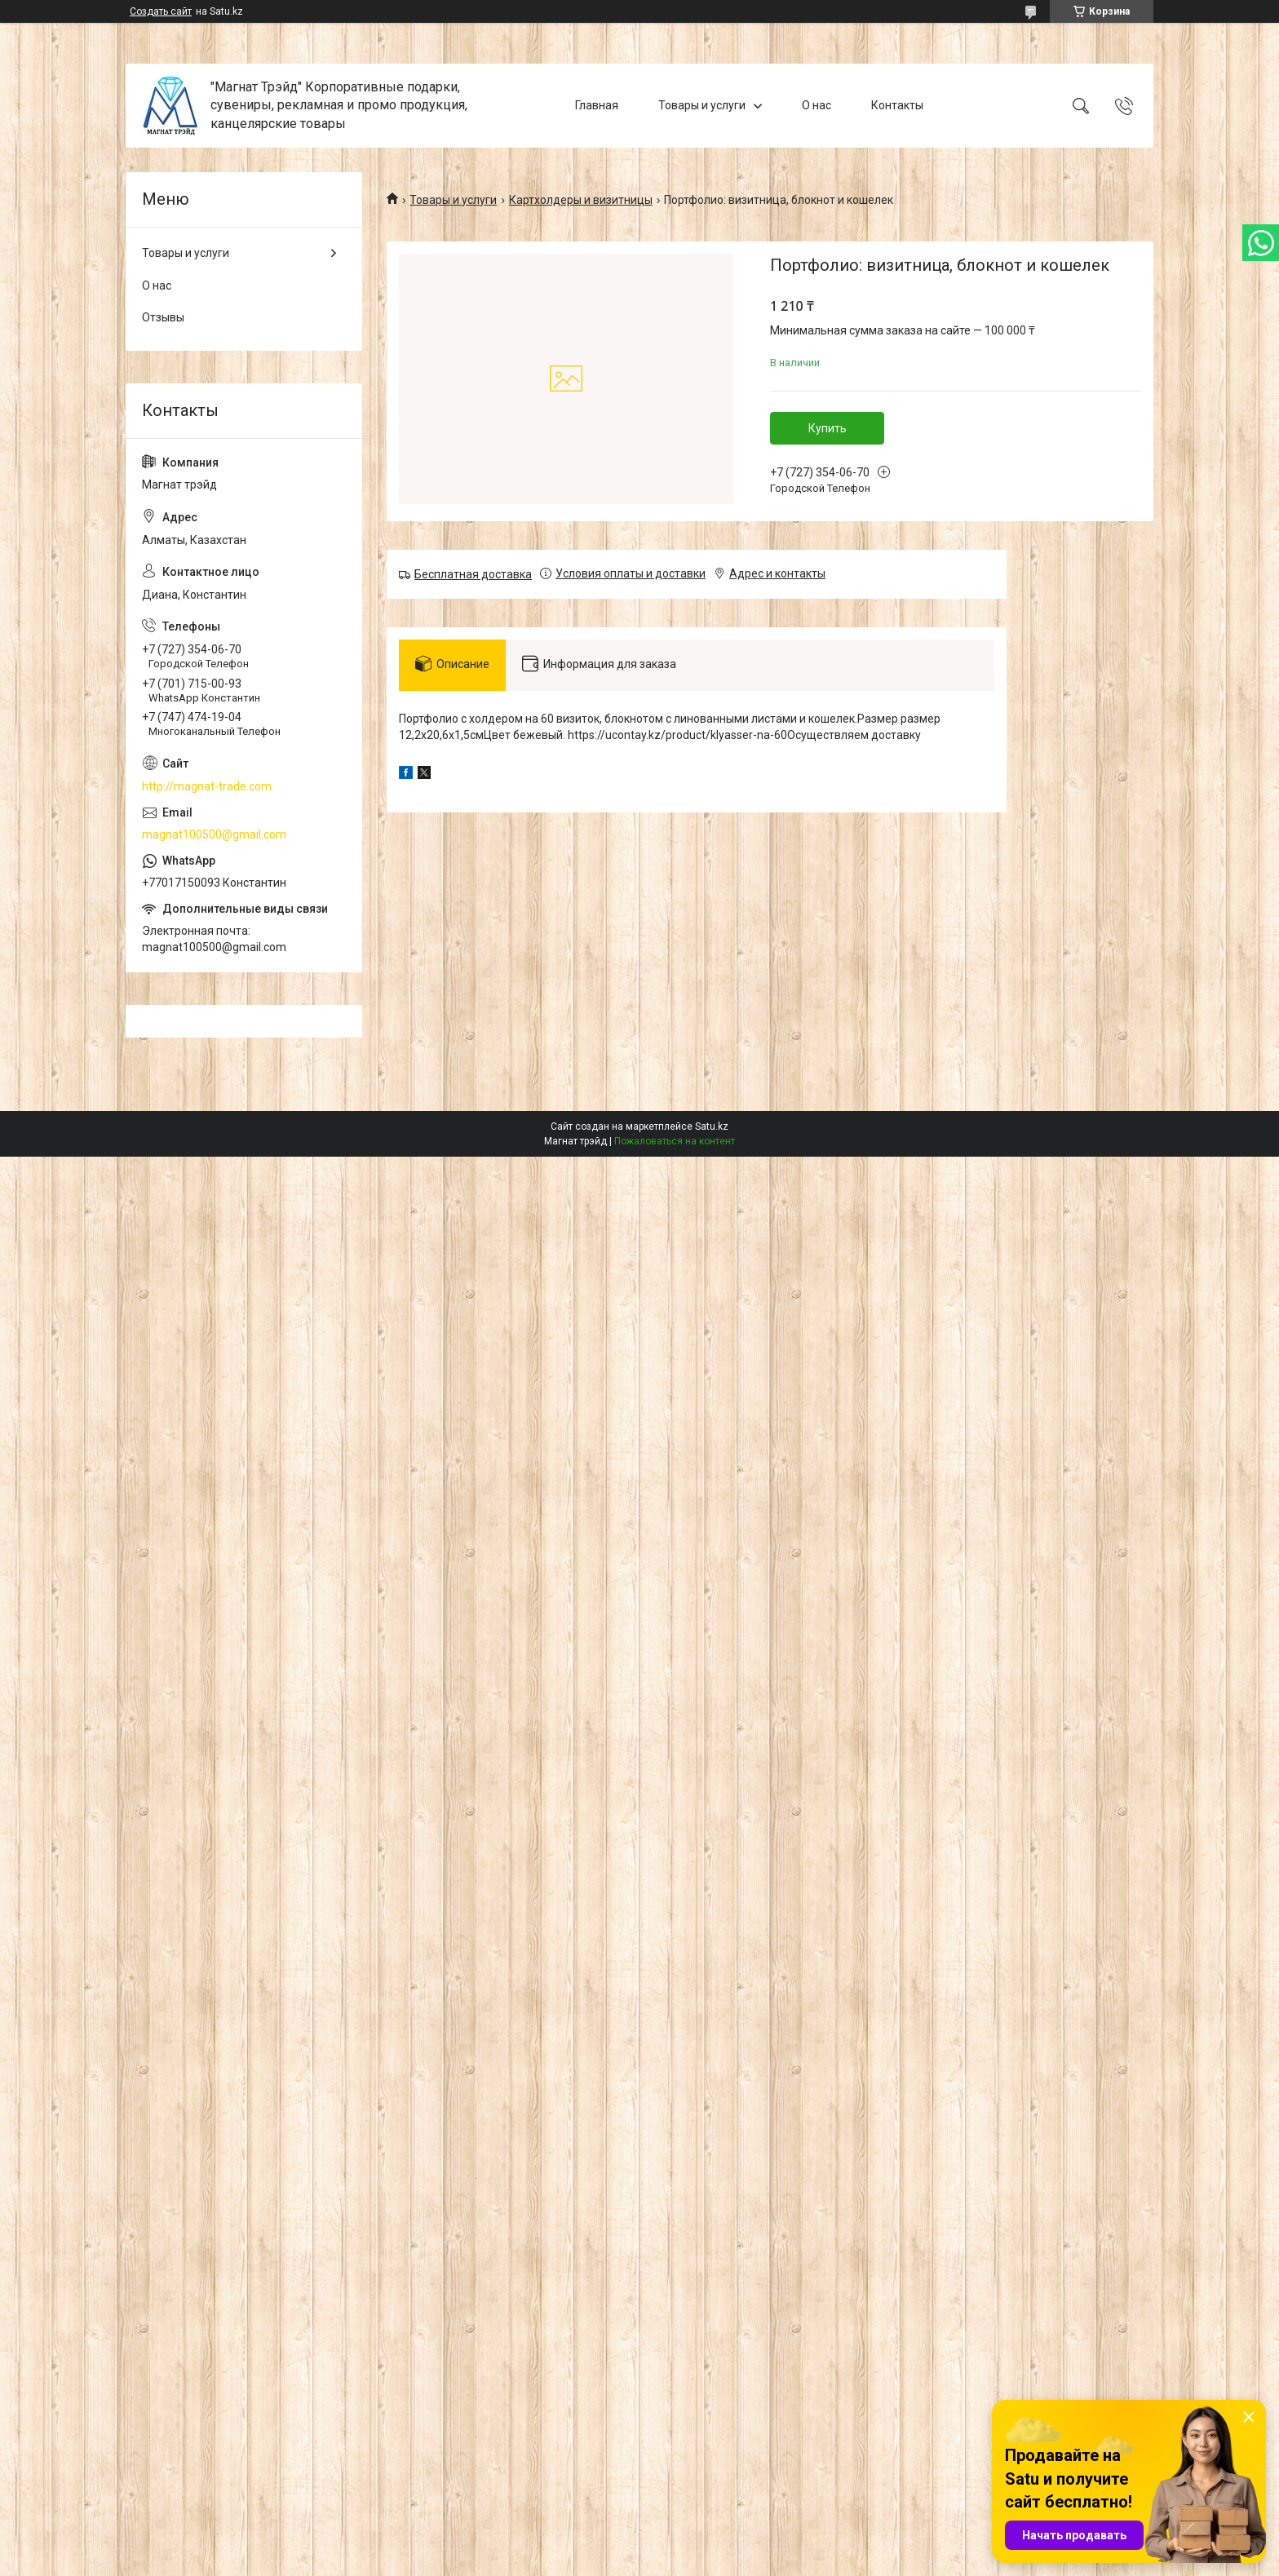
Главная (596, 105)
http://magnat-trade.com (207, 786)
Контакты (897, 105)
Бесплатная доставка (473, 574)
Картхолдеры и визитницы (581, 199)
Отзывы (163, 317)
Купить (827, 428)
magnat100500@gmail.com (214, 834)
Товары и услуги (702, 105)
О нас (816, 105)
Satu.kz (711, 1126)
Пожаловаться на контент (674, 1141)
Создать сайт (161, 11)
